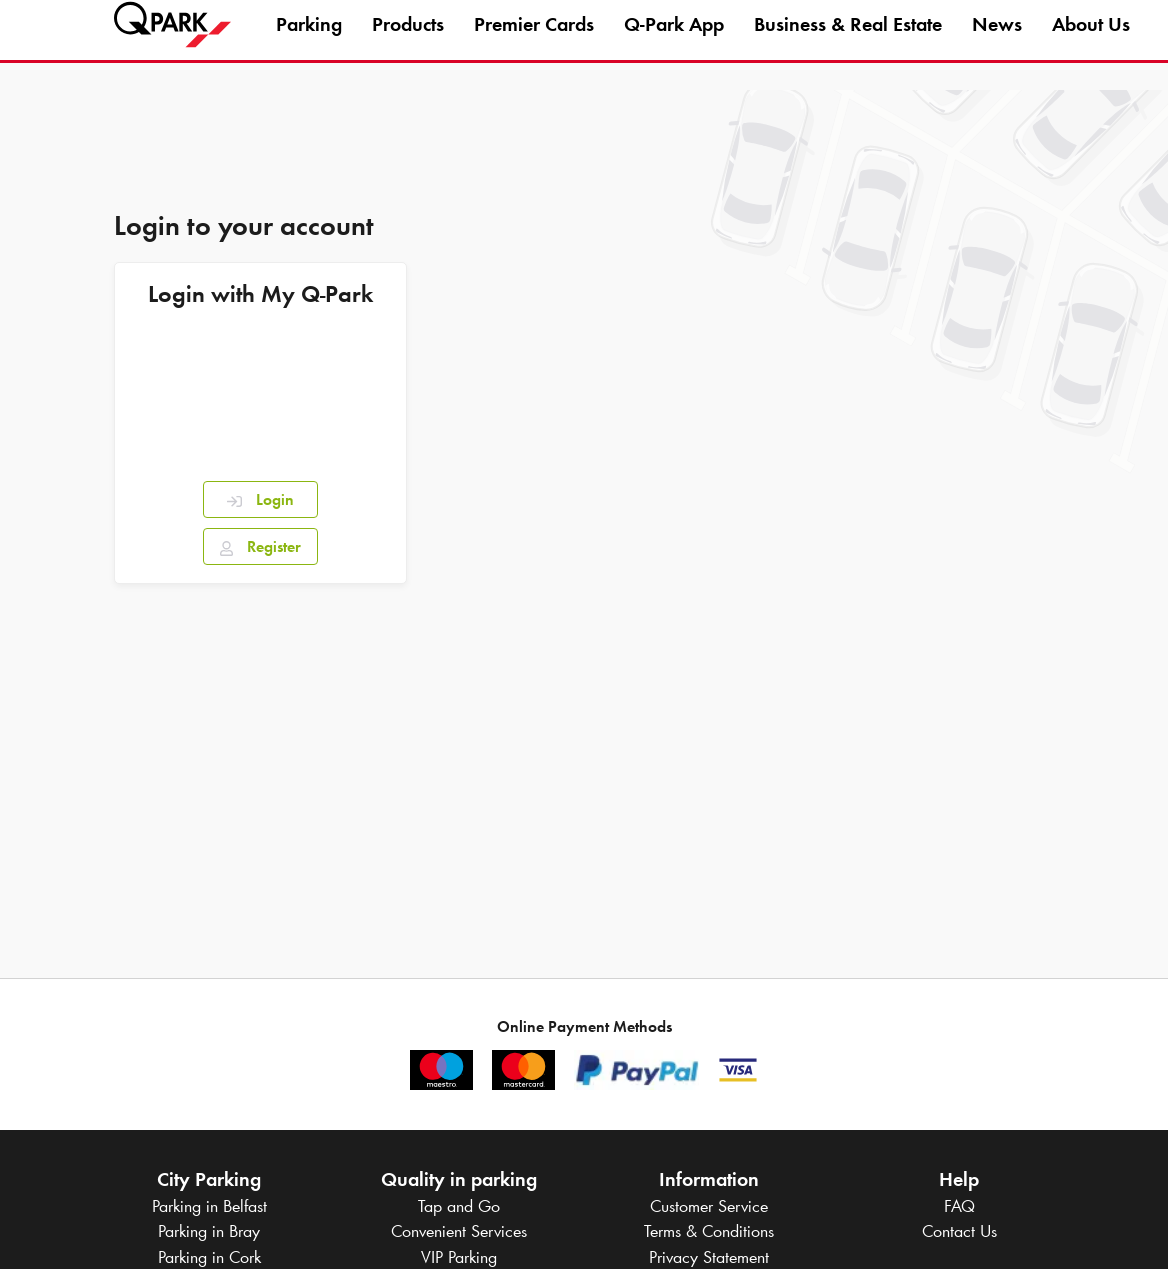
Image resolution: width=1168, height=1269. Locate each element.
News (997, 44)
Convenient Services (459, 1231)
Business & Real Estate (848, 44)
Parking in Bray (209, 1231)
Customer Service (709, 1206)
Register (260, 546)
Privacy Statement (709, 1257)
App (674, 44)
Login (260, 499)
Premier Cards (534, 44)
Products (408, 44)
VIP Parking (459, 1257)
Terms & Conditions (709, 1231)
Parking (309, 44)
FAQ (959, 1206)
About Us (1091, 44)
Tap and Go (459, 1206)
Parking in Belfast (209, 1206)
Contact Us (959, 1231)
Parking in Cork (209, 1257)
